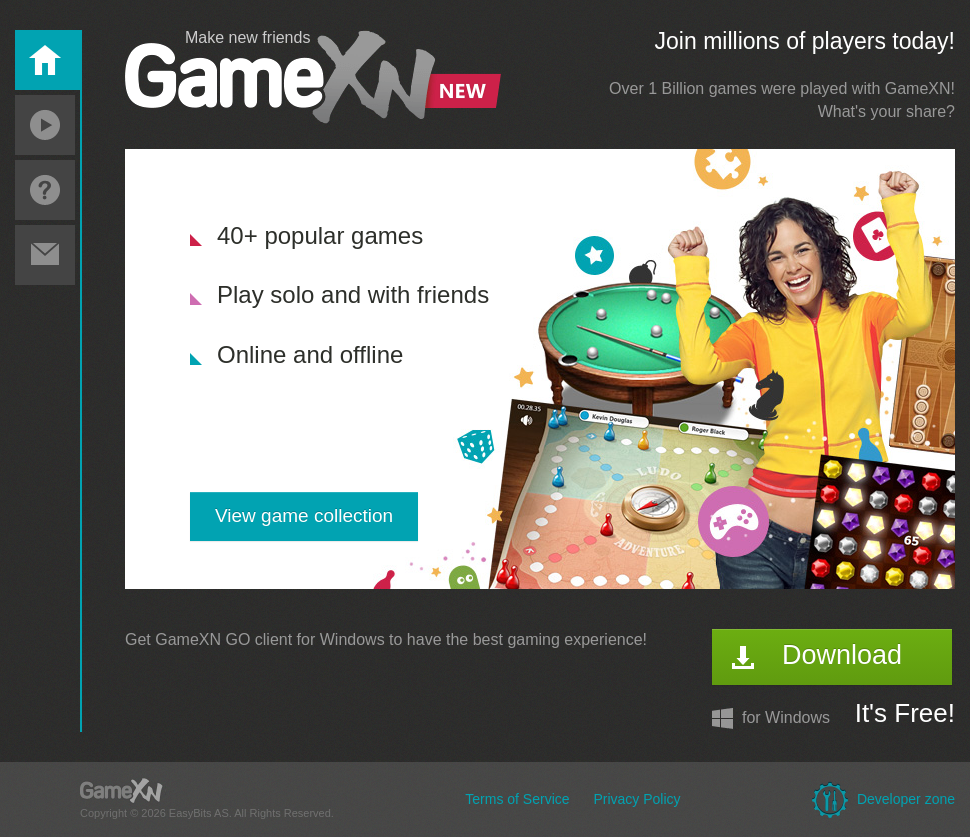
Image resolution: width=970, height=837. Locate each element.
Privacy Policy (636, 799)
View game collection (304, 515)
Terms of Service (517, 799)
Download (842, 655)
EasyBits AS (199, 813)
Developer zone (906, 799)
